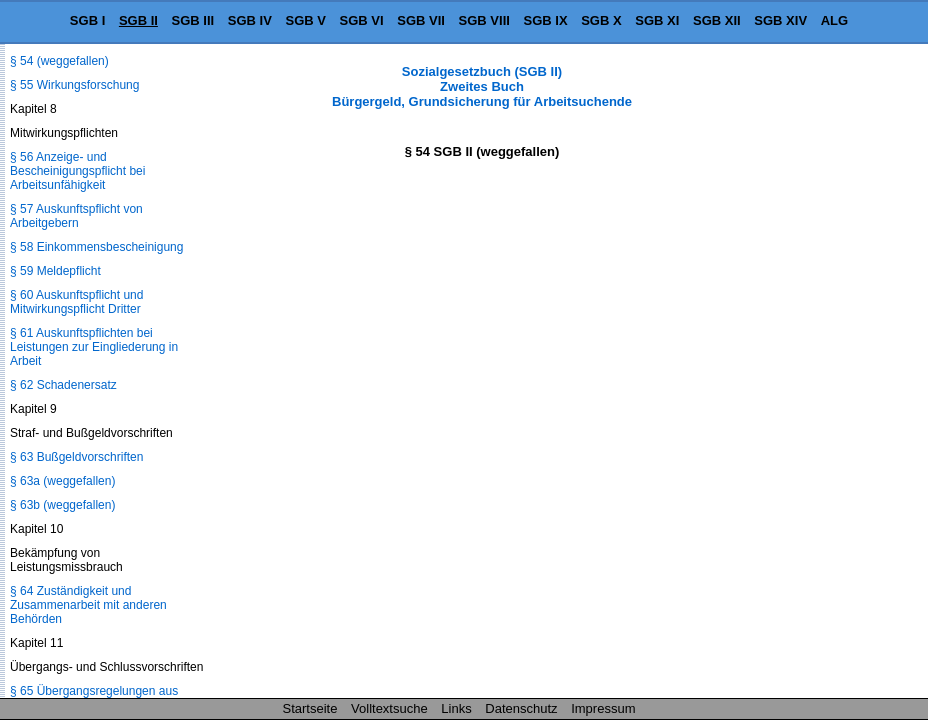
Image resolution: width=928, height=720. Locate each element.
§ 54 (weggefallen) (59, 61)
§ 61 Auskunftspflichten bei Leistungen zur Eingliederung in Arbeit (94, 347)
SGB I (87, 20)
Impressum (603, 708)
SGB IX (546, 20)
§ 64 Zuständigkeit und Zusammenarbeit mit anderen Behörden (88, 605)
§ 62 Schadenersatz (63, 385)
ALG (834, 20)
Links (456, 708)
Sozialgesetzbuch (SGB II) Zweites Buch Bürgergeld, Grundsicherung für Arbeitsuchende (482, 86)
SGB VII (421, 20)
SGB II (138, 20)
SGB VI (362, 20)
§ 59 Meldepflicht (55, 271)
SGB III (193, 20)
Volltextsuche (389, 708)
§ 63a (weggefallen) (62, 481)
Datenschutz (521, 708)
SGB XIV (780, 20)
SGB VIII (484, 20)
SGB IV (250, 20)
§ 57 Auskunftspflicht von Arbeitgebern (76, 216)
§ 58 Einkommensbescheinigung (96, 247)
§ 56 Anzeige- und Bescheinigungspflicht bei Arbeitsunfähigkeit (77, 171)
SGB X (601, 20)
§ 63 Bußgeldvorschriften (76, 457)
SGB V (305, 20)
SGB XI (657, 20)
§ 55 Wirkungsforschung (74, 85)
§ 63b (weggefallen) (62, 505)
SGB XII (717, 20)
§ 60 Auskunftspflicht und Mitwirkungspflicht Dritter (76, 302)
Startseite (310, 708)
